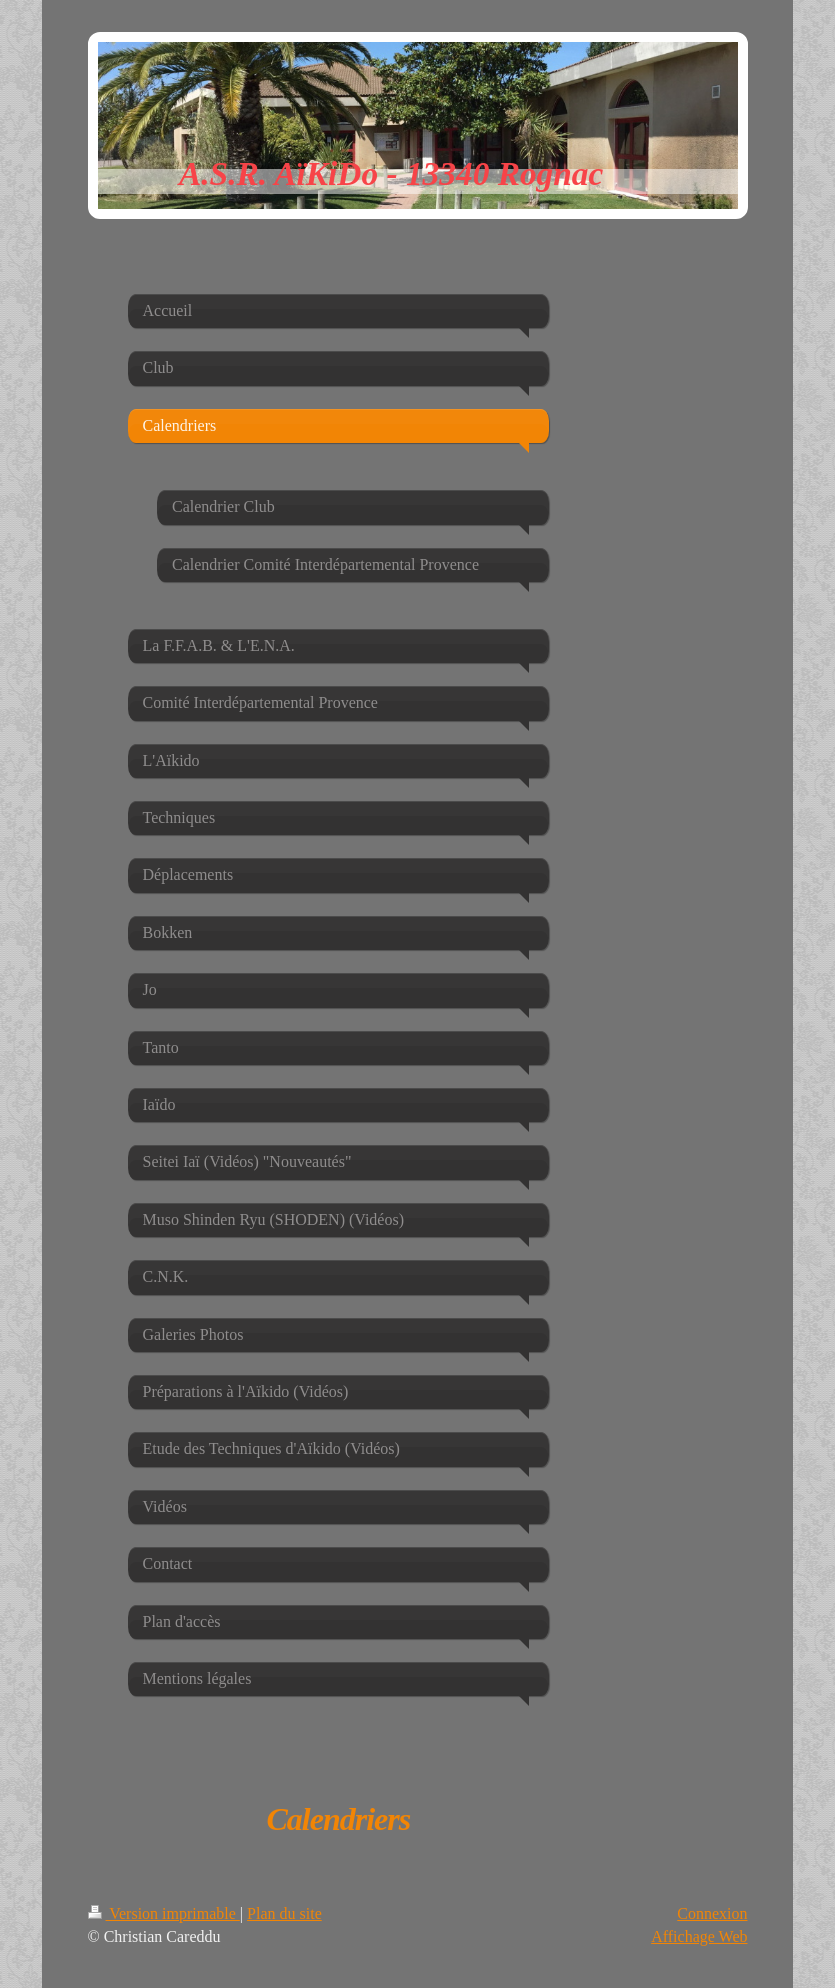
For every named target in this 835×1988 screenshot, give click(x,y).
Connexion (712, 1913)
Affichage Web (699, 1936)
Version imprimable (164, 1913)
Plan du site (284, 1913)
